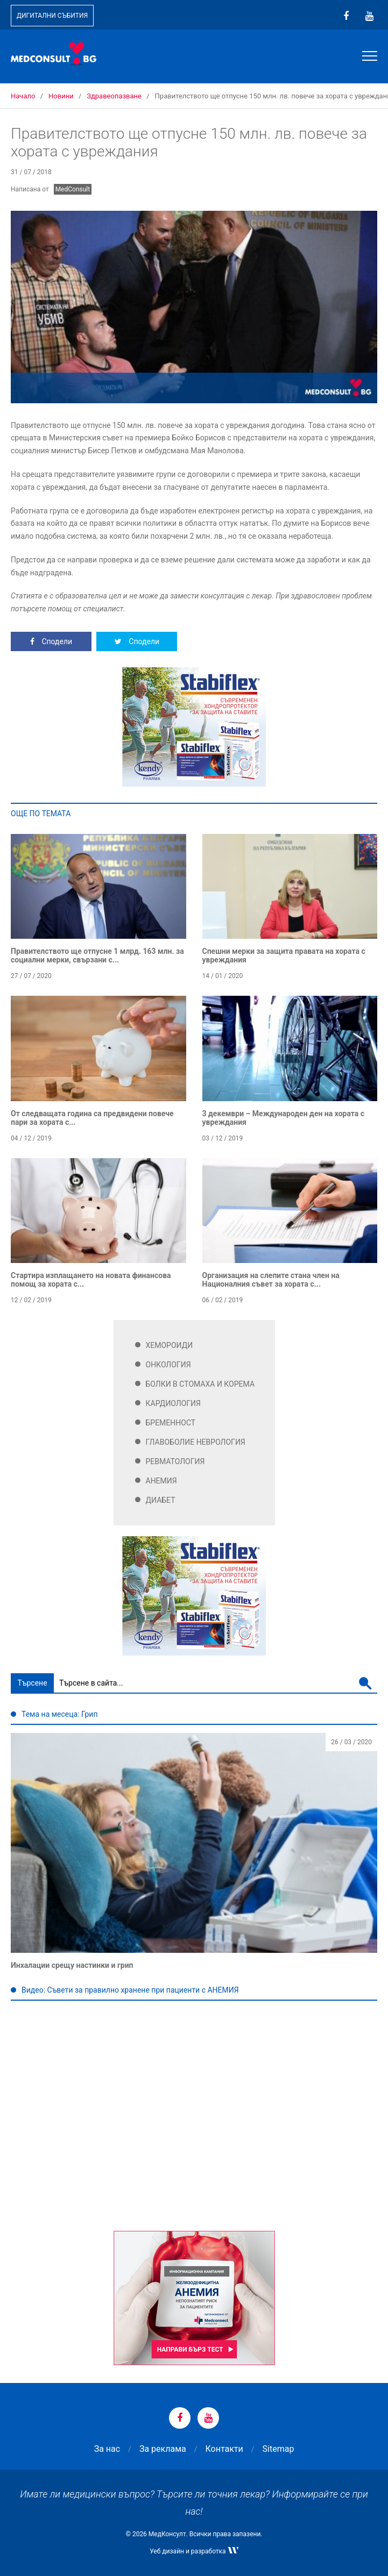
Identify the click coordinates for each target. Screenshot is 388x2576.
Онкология (168, 1364)
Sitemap (278, 2449)
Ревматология (175, 1461)
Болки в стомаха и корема (200, 1384)
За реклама (162, 2449)
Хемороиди (169, 1345)
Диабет (160, 1500)
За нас (107, 2449)
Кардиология (173, 1403)
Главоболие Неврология (195, 1442)
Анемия (161, 1480)
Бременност (171, 1422)
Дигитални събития (52, 15)
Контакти (224, 2449)
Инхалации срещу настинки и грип (72, 1965)
